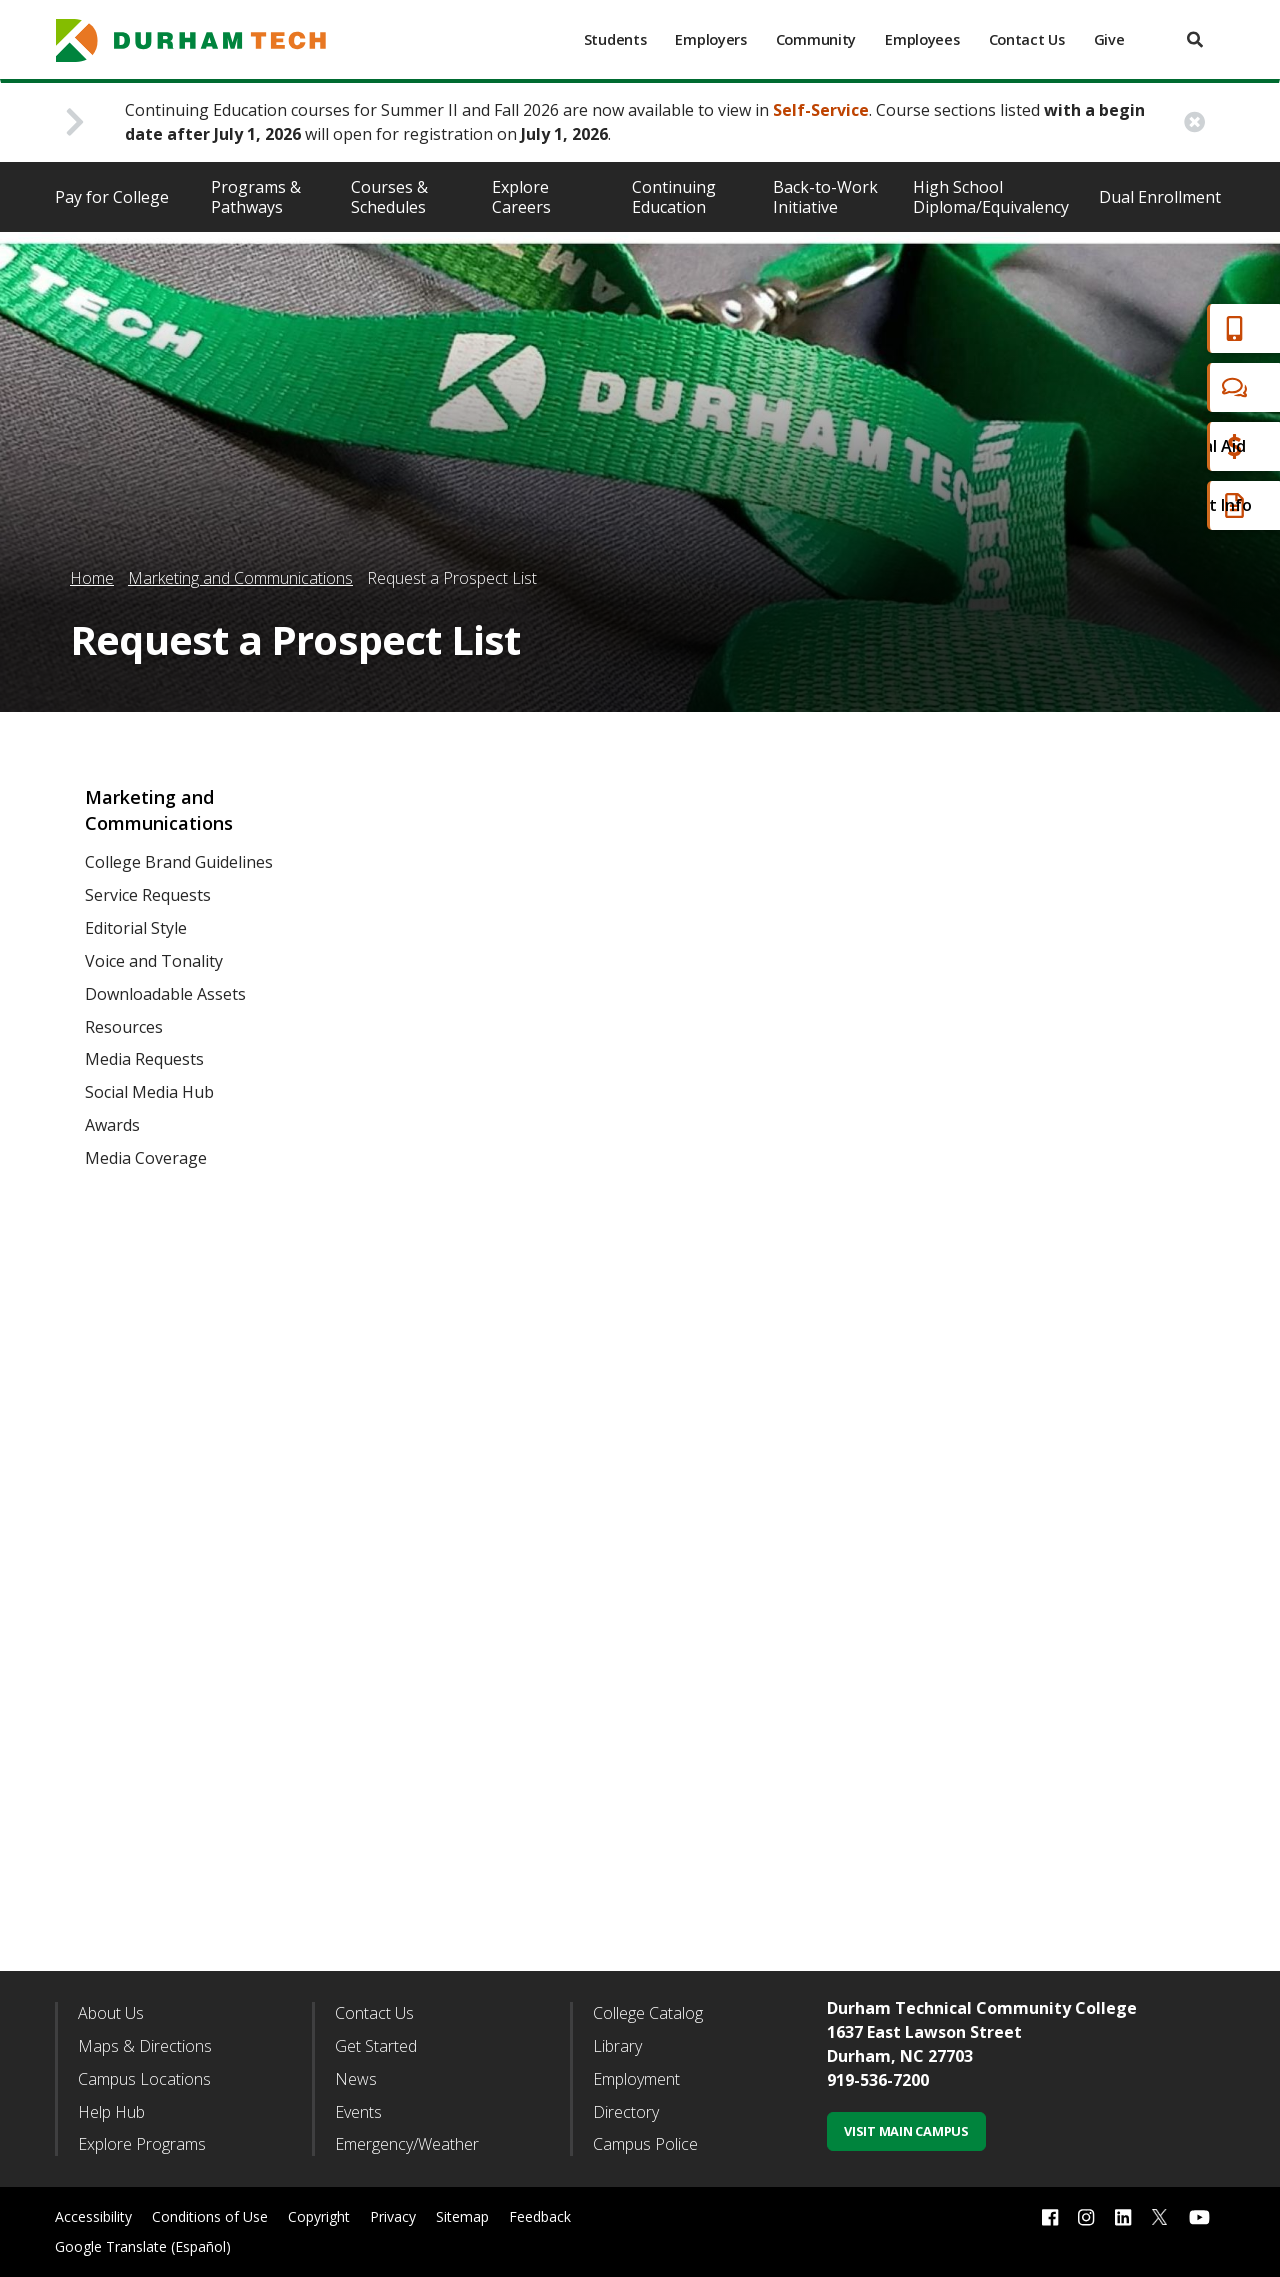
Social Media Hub (149, 1092)
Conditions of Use (210, 2216)
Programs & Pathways (256, 197)
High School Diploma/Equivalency (991, 197)
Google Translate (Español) (143, 2246)
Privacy (393, 2216)
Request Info (1182, 505)
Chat (1150, 387)
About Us (111, 2013)
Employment (636, 2079)
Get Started (376, 2046)
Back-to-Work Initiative (825, 197)
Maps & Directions (145, 2046)
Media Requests (144, 1059)
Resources (124, 1027)
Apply (1153, 328)
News (356, 2079)
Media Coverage (146, 1158)
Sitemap (462, 2216)
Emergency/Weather (407, 2144)
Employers (710, 39)
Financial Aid (1179, 446)
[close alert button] (1194, 122)
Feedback (540, 2216)
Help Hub (111, 2112)
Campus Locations (144, 2079)
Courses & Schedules (389, 197)
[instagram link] (1086, 2217)
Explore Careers (521, 197)
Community (816, 39)
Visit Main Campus (906, 2131)
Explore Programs (142, 2144)
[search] (1195, 39)
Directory (626, 2112)
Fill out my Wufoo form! (782, 1360)
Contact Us (1027, 39)
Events (358, 2112)
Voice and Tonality (154, 961)
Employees (922, 39)
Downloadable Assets (165, 994)
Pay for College (112, 197)
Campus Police (645, 2144)
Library (617, 2046)
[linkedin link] (1123, 2217)
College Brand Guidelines (179, 862)
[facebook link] (1050, 2217)
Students (615, 39)
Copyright (319, 2216)
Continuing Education (674, 197)
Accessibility (93, 2216)
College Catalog (648, 2013)
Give (1109, 39)
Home (92, 578)
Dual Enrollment (1160, 197)
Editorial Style (136, 928)
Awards (112, 1125)
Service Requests (148, 895)
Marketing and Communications (240, 578)
